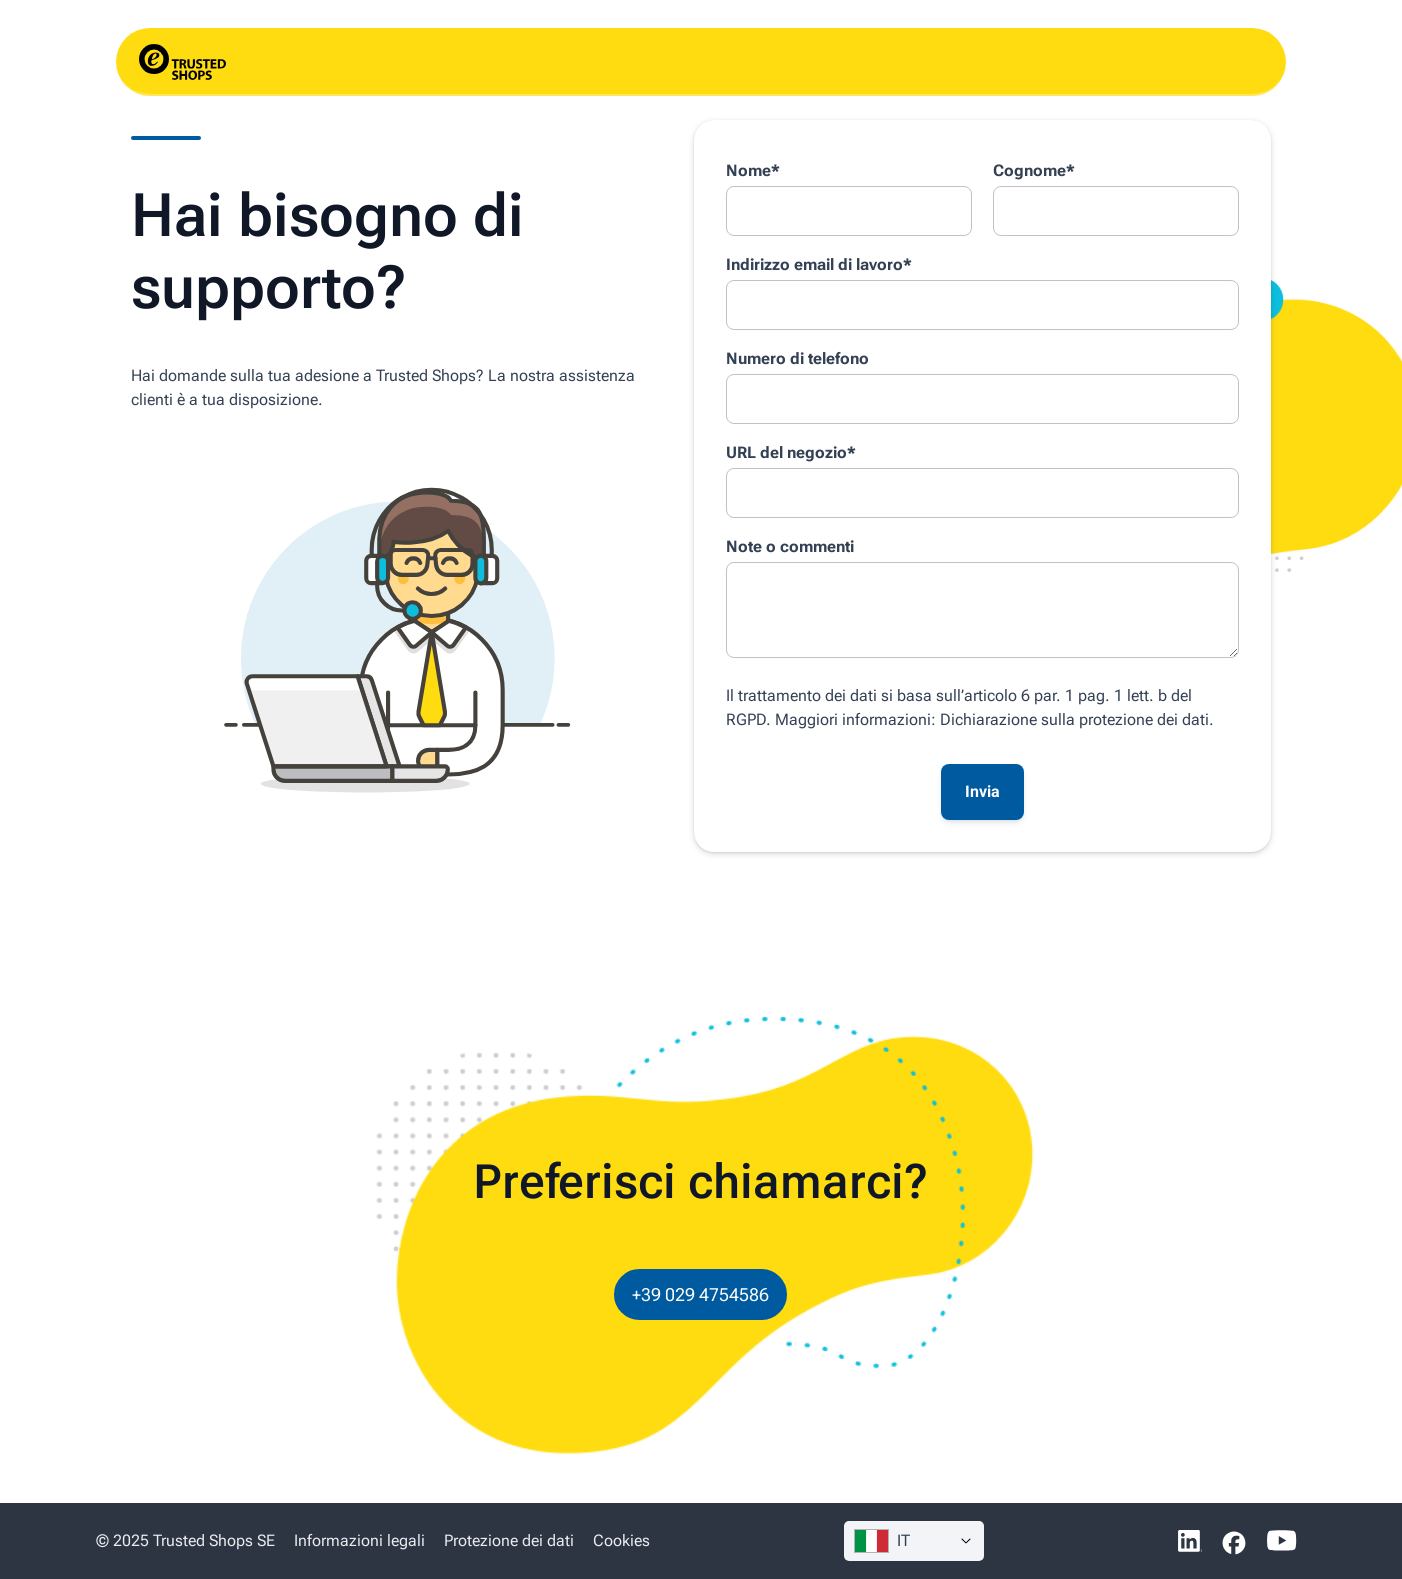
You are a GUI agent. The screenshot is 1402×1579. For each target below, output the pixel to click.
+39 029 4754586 (700, 1294)
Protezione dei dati (509, 1540)
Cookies (621, 1540)
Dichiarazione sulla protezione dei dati (1074, 719)
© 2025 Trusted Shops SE (185, 1540)
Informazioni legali (361, 1540)
